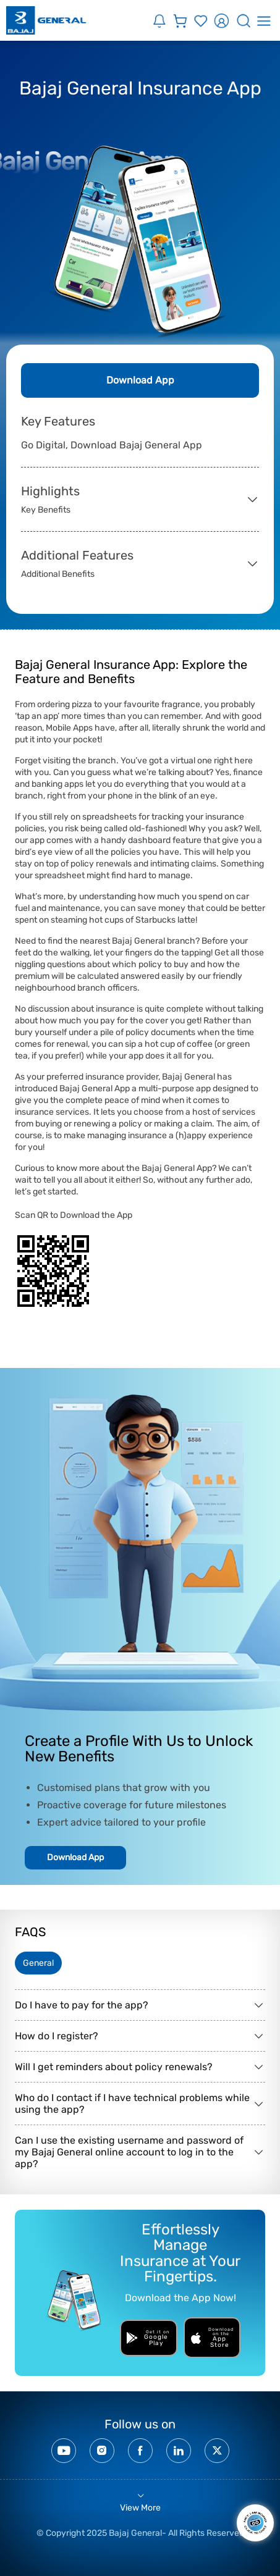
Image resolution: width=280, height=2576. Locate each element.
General (38, 1963)
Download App (140, 380)
